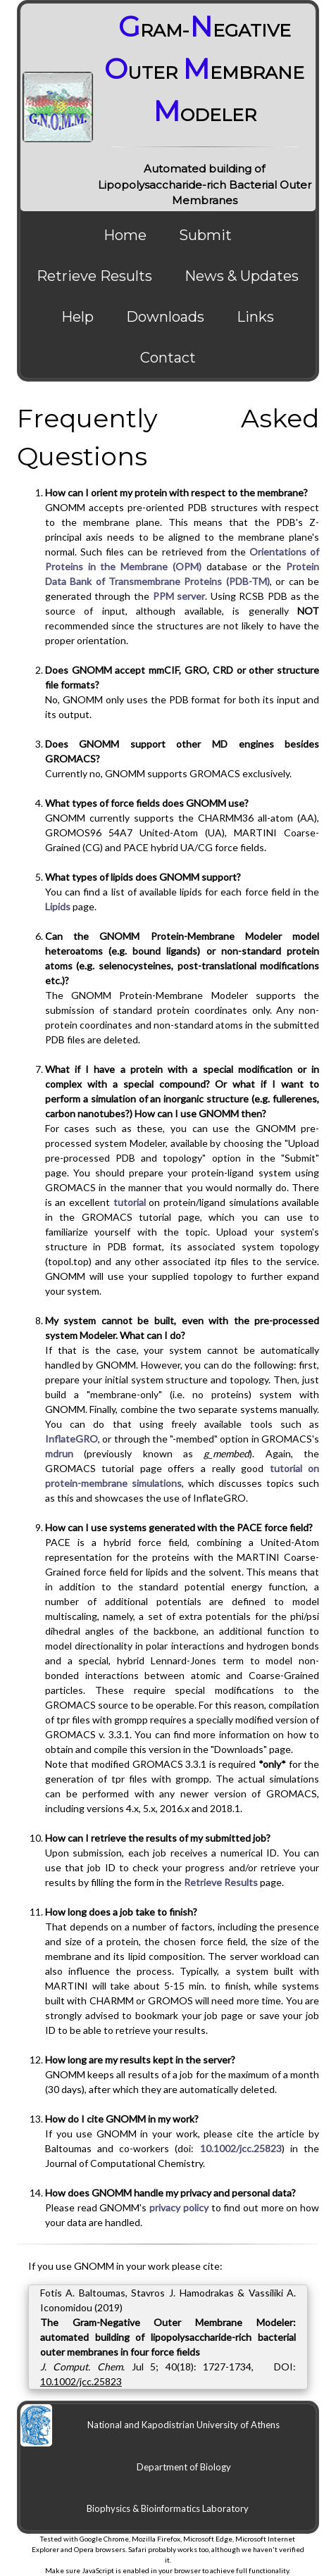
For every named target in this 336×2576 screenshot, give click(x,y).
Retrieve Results (94, 276)
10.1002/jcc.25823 (241, 2148)
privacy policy (179, 2207)
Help (77, 316)
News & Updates (242, 276)
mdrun (59, 1453)
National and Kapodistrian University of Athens (183, 2424)
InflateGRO (71, 1439)
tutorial (129, 1202)
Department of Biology (184, 2467)
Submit (205, 235)
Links (255, 316)
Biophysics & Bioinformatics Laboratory (168, 2508)
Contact (168, 357)
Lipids (57, 906)
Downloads (165, 316)
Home (125, 235)
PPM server (179, 596)
